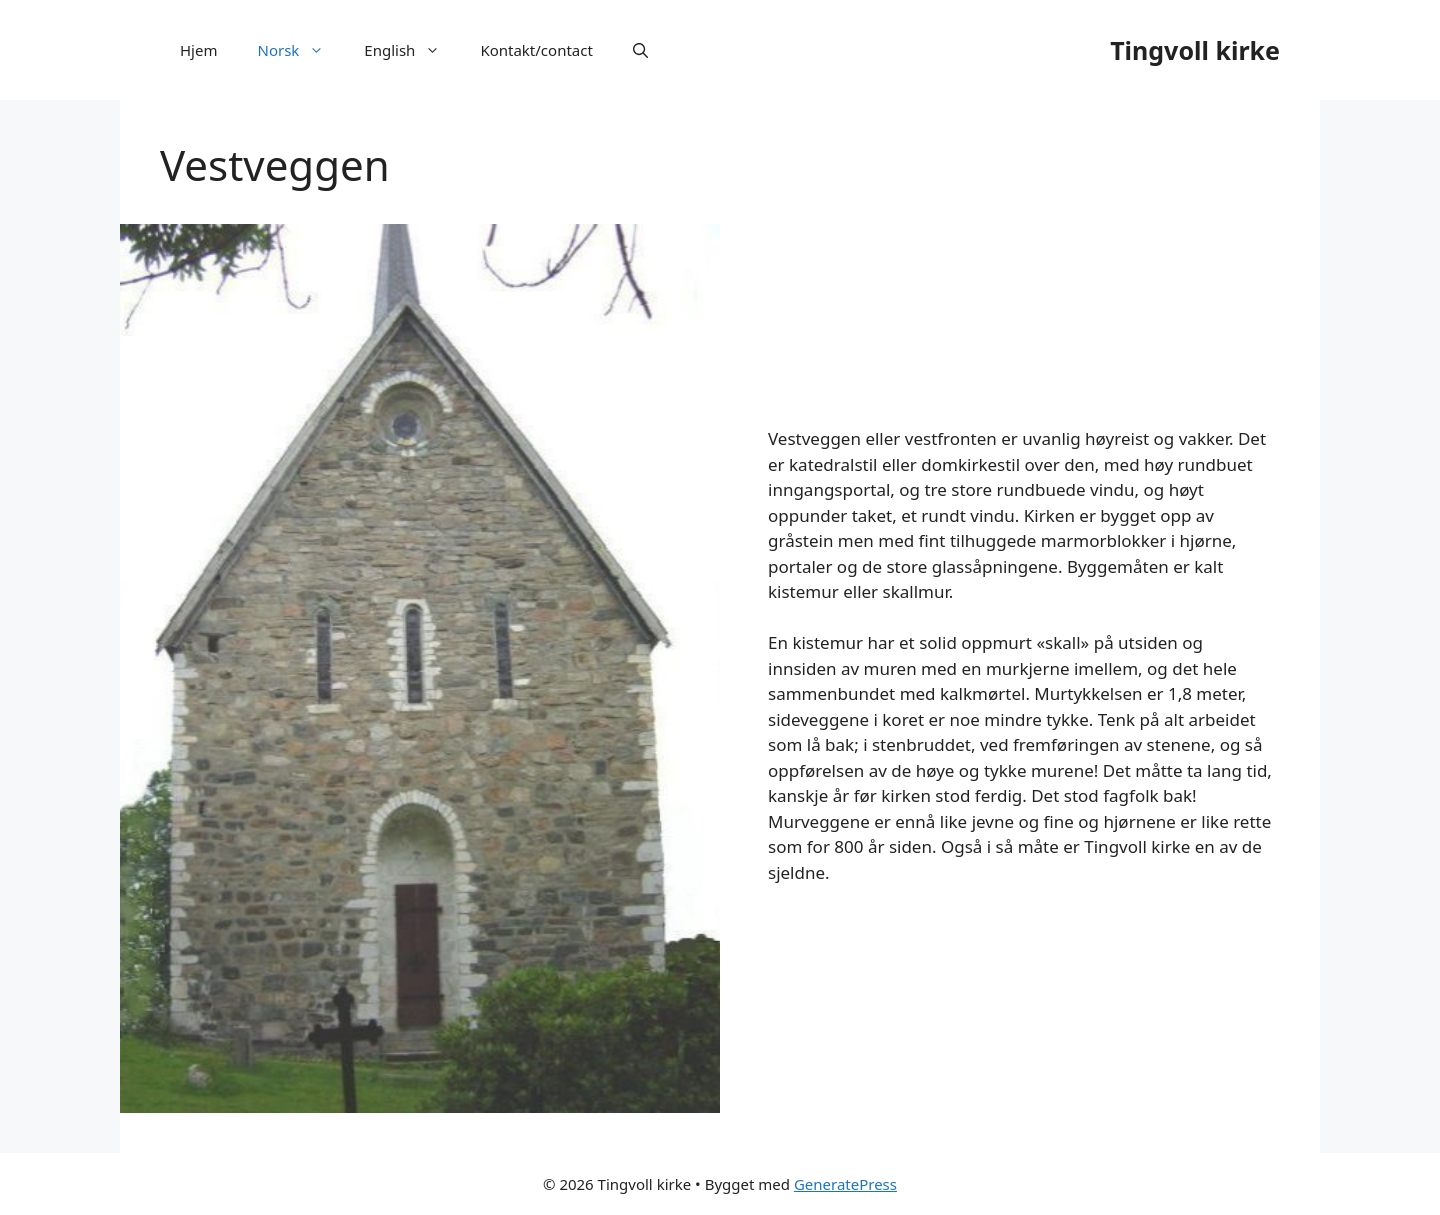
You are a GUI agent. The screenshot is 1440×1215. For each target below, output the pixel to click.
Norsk (300, 50)
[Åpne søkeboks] (640, 50)
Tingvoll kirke (1195, 50)
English (412, 50)
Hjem (198, 50)
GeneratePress (845, 1184)
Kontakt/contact (536, 50)
